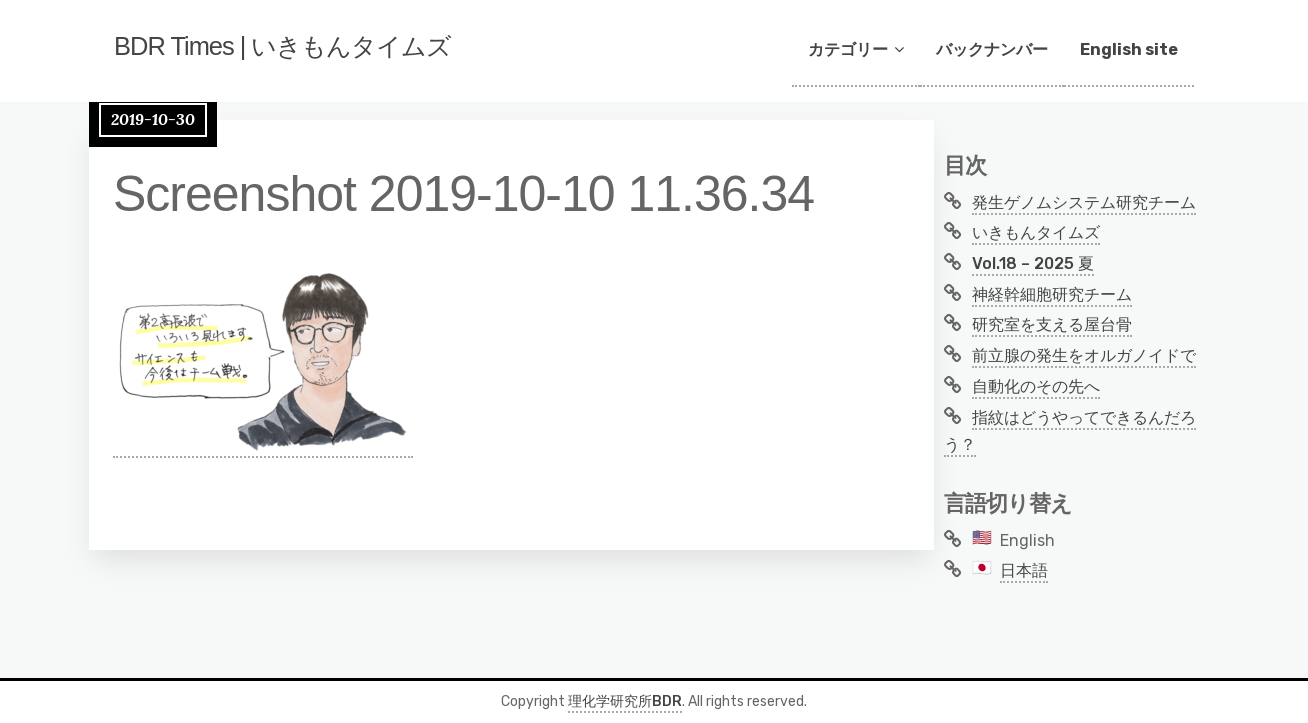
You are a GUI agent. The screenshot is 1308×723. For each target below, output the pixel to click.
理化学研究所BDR (625, 701)
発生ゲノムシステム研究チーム (1084, 202)
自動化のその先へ (1036, 386)
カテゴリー (848, 49)
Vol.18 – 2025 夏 (1033, 263)
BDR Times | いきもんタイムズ (330, 51)
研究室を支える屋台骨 (1052, 324)
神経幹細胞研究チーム (1052, 294)
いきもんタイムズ (1036, 232)
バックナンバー (992, 49)
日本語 (1024, 570)
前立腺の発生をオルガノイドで (1084, 355)
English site (1129, 49)
